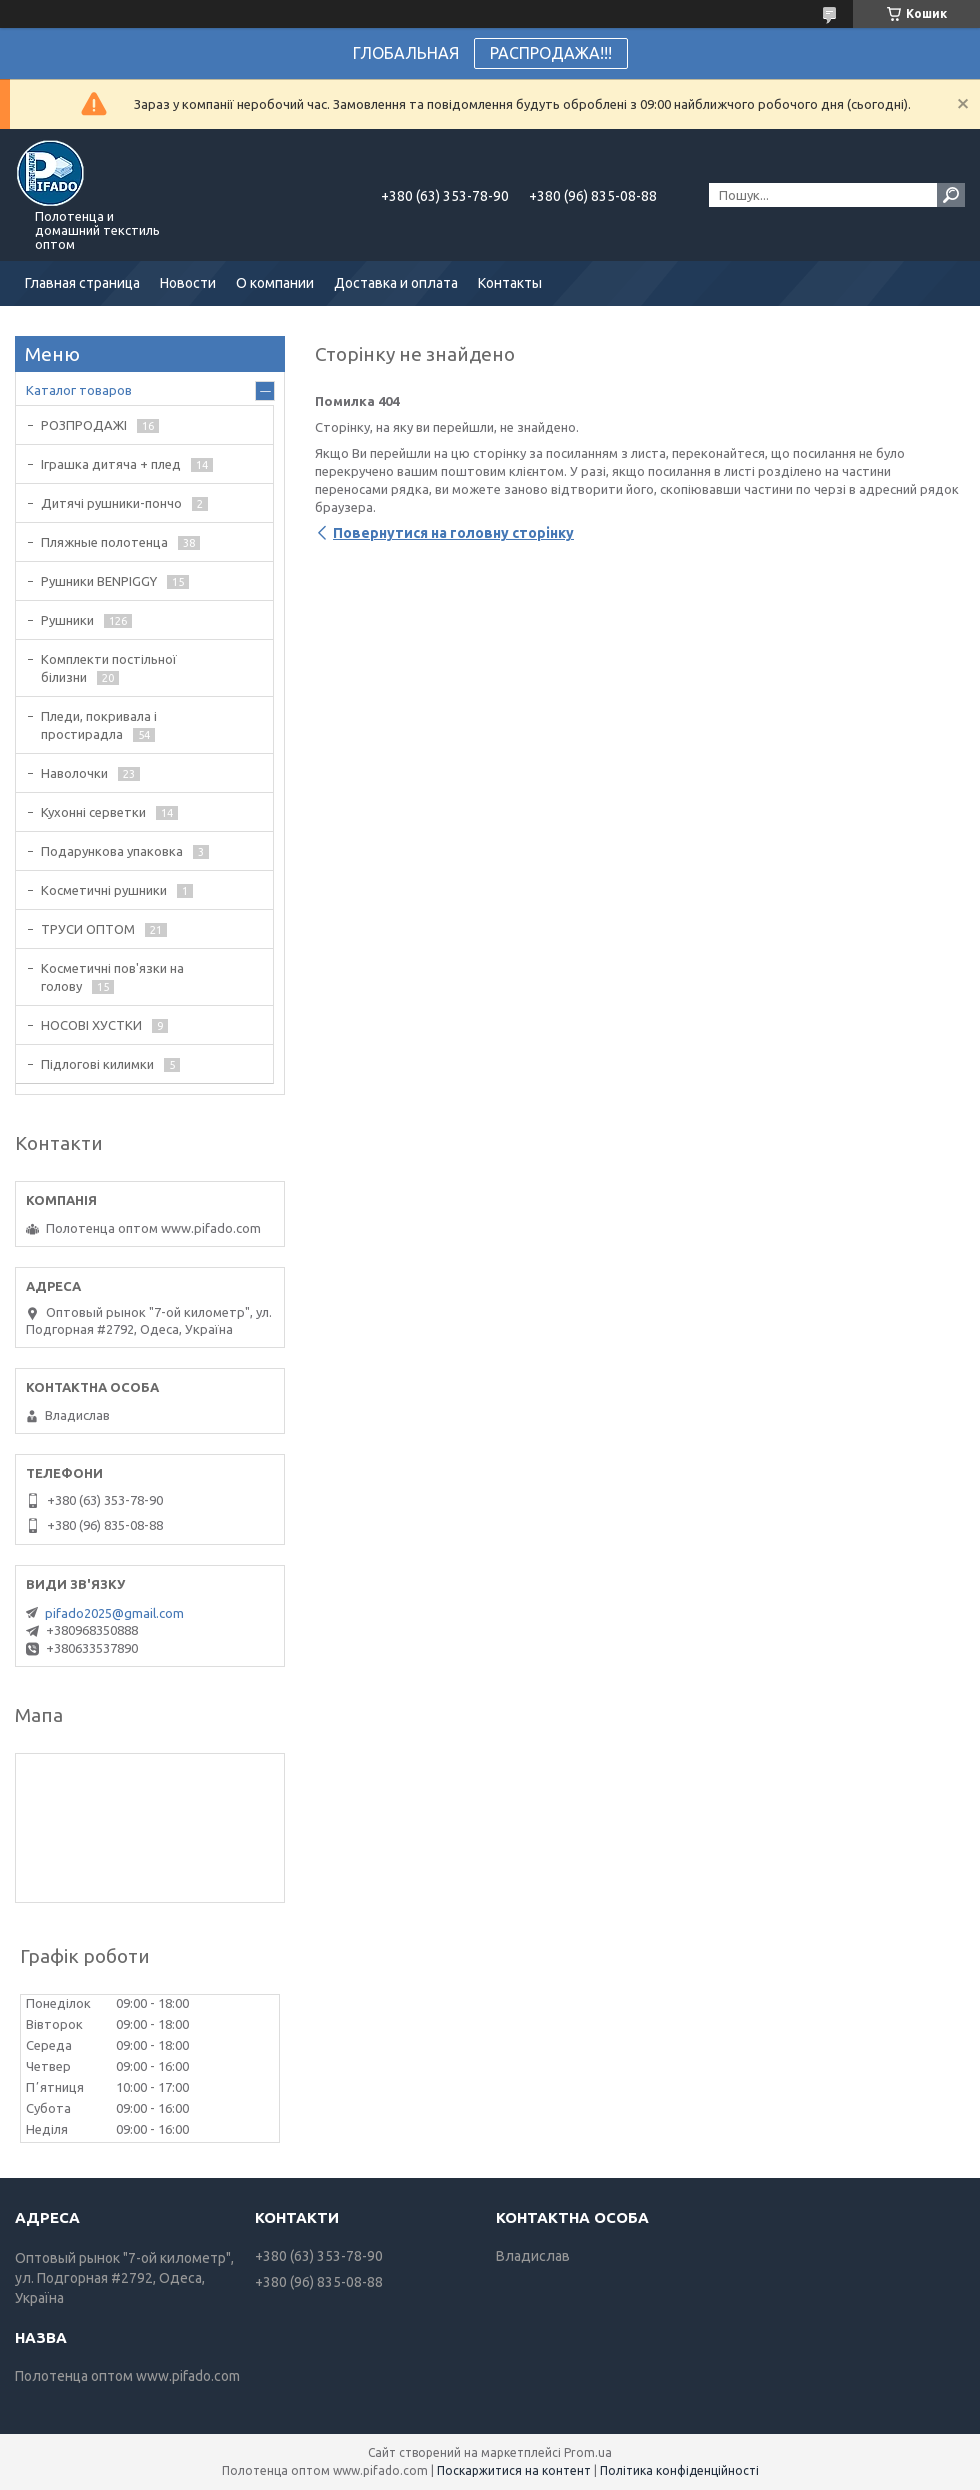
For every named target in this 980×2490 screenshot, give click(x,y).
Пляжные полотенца (104, 542)
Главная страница (82, 283)
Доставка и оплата (396, 283)
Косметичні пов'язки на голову (112, 977)
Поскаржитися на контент (514, 2470)
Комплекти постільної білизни (109, 668)
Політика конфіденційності (679, 2470)
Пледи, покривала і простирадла (99, 725)
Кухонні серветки (93, 812)
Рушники (67, 620)
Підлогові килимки (97, 1064)
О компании (275, 283)
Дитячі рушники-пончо (111, 503)
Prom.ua (588, 2452)
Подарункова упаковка (112, 851)
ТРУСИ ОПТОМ (88, 929)
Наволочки (74, 773)
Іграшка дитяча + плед (111, 464)
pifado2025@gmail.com (114, 1613)
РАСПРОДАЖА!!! (551, 53)
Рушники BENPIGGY (99, 581)
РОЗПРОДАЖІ (84, 425)
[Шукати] (951, 195)
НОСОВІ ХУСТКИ (91, 1025)
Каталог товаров (79, 390)
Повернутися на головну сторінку (453, 533)
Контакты (510, 283)
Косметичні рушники (104, 890)
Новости (188, 283)
